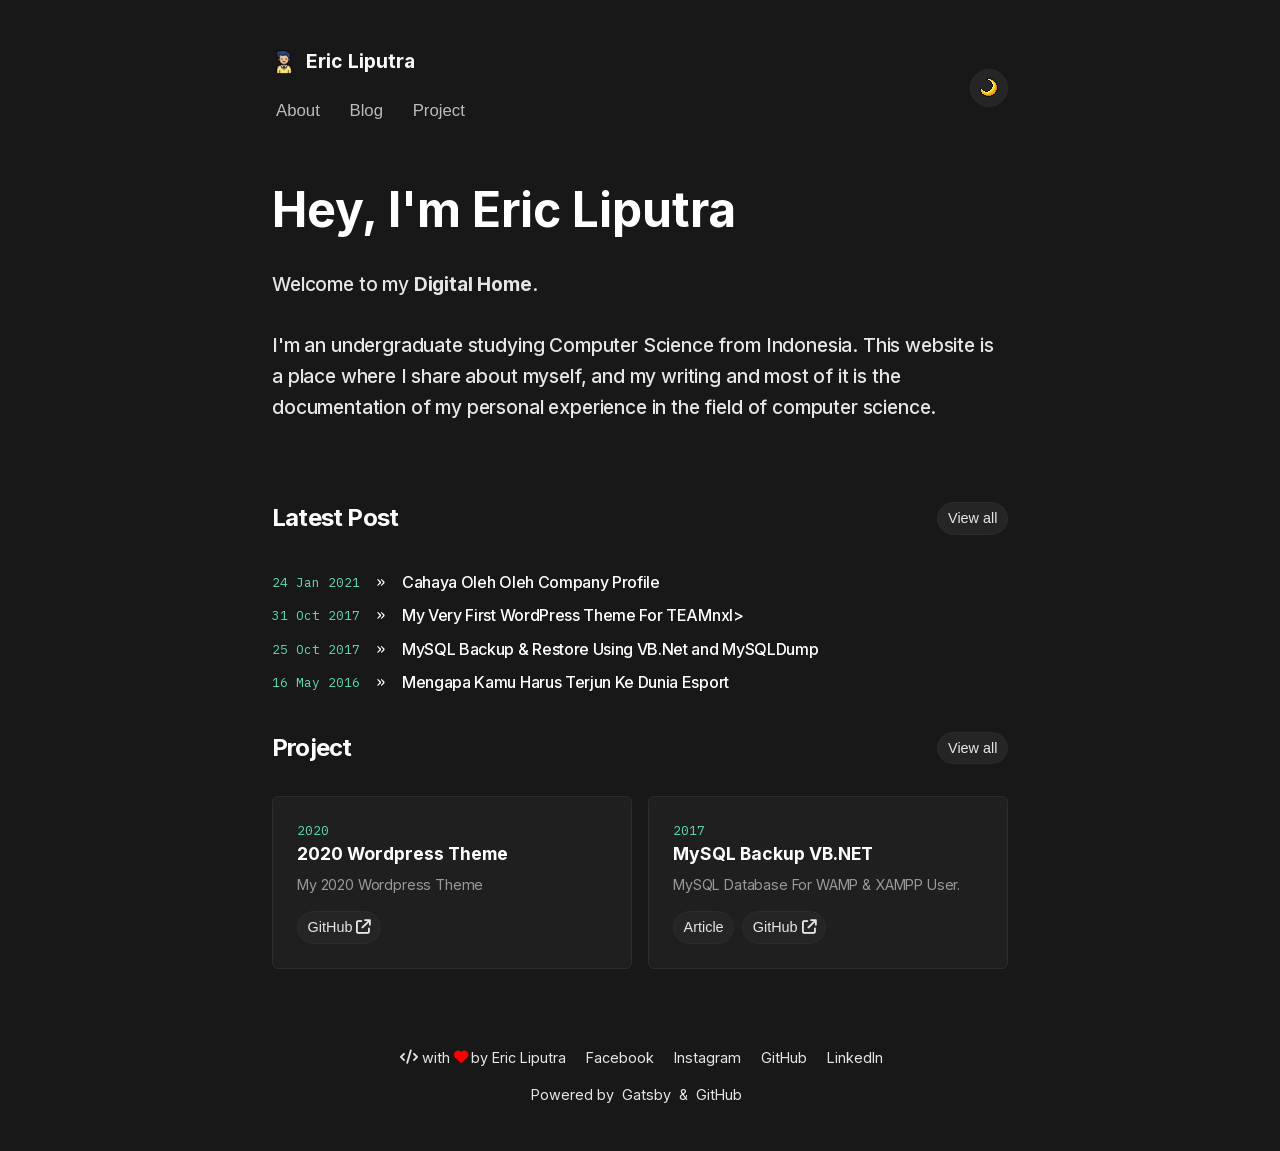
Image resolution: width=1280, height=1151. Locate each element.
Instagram (707, 1057)
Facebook (620, 1057)
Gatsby (646, 1094)
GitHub (339, 927)
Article (704, 927)
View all (972, 518)
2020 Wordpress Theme (402, 853)
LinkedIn (855, 1057)
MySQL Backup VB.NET (773, 853)
